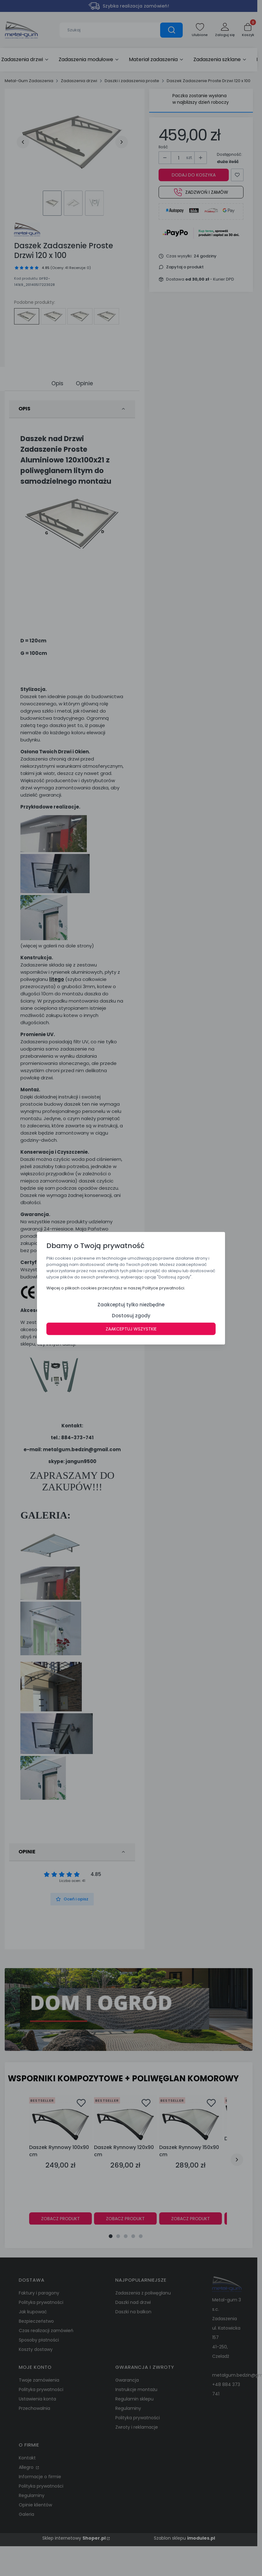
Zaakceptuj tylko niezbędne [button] (131, 1304)
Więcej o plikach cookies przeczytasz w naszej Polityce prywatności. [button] (115, 1288)
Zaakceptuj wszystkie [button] (131, 1328)
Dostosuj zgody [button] (131, 1315)
